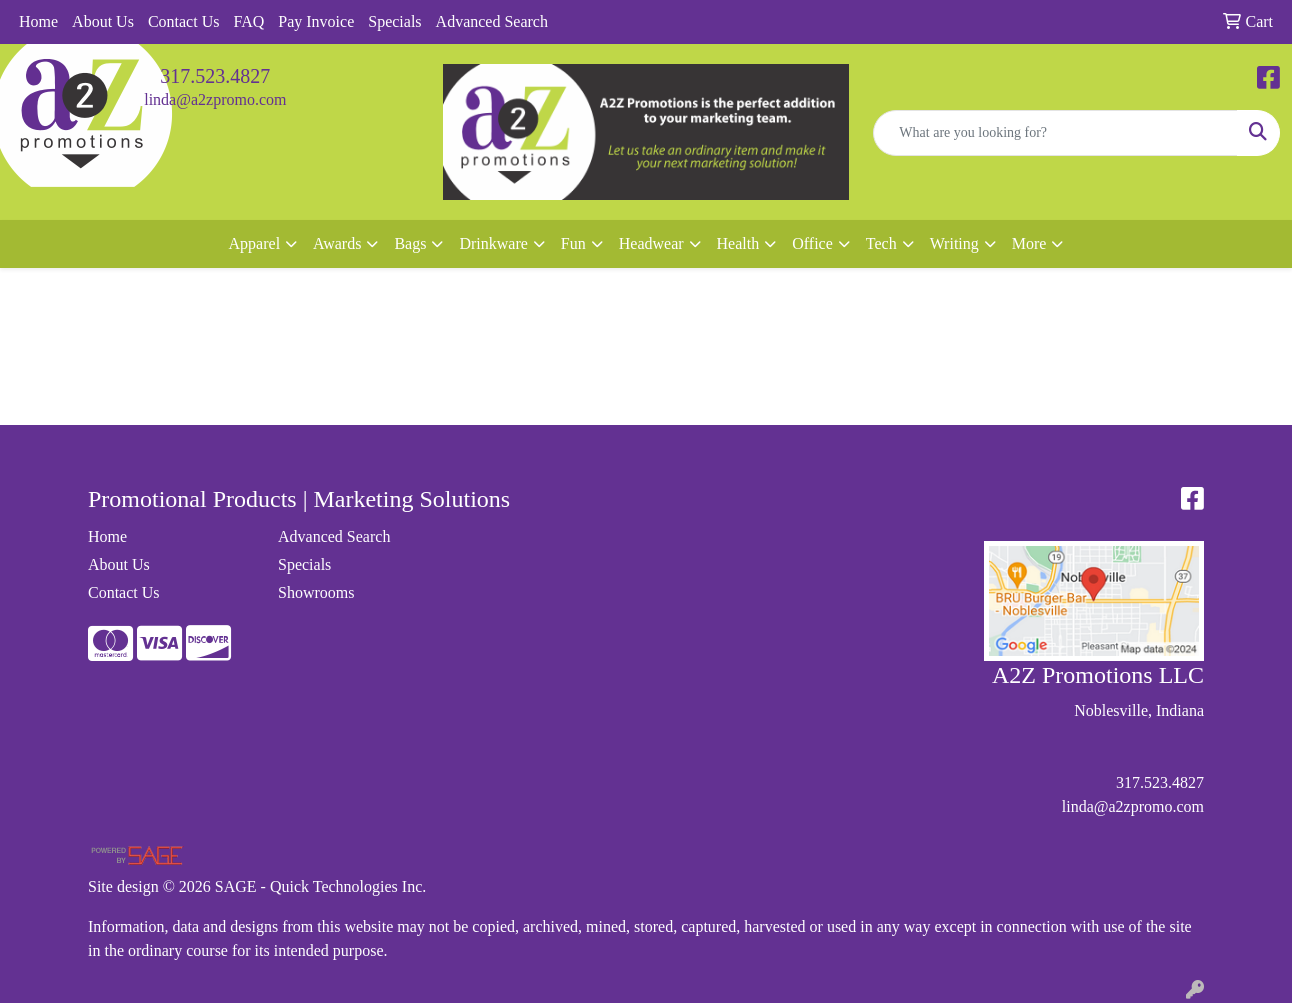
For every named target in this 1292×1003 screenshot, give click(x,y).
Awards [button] (337, 243)
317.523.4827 (215, 76)
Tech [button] (881, 243)
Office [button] (812, 243)
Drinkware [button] (493, 243)
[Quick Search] (1055, 133)
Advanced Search (492, 21)
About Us (103, 21)
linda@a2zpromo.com (215, 99)
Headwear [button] (651, 243)
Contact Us (184, 21)
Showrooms (316, 592)
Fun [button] (573, 243)
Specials (394, 21)
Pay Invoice (316, 21)
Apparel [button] (255, 243)
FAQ (248, 21)
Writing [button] (954, 243)
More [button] (1029, 243)
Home (38, 21)
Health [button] (738, 243)
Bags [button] (410, 243)
